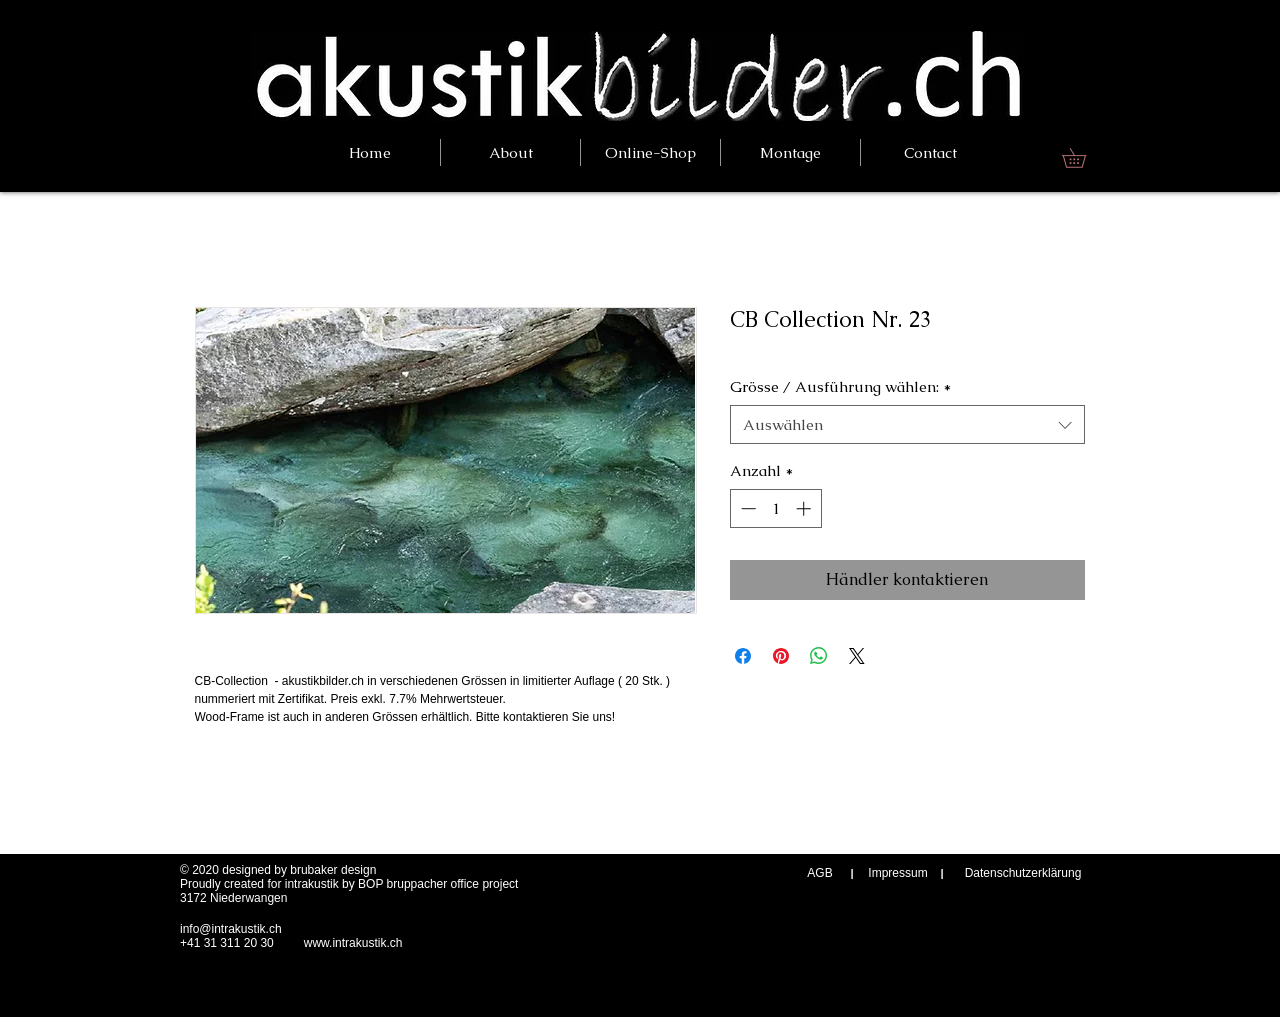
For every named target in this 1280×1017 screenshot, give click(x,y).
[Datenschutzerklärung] (1023, 873)
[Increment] (805, 508)
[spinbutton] (775, 508)
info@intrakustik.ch (231, 929)
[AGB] (820, 873)
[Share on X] (857, 656)
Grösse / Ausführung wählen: (840, 386)
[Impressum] (898, 873)
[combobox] (907, 424)
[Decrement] (746, 508)
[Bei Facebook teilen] (743, 656)
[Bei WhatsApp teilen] (819, 656)
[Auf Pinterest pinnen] (781, 656)
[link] (1083, 158)
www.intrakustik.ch (353, 943)
